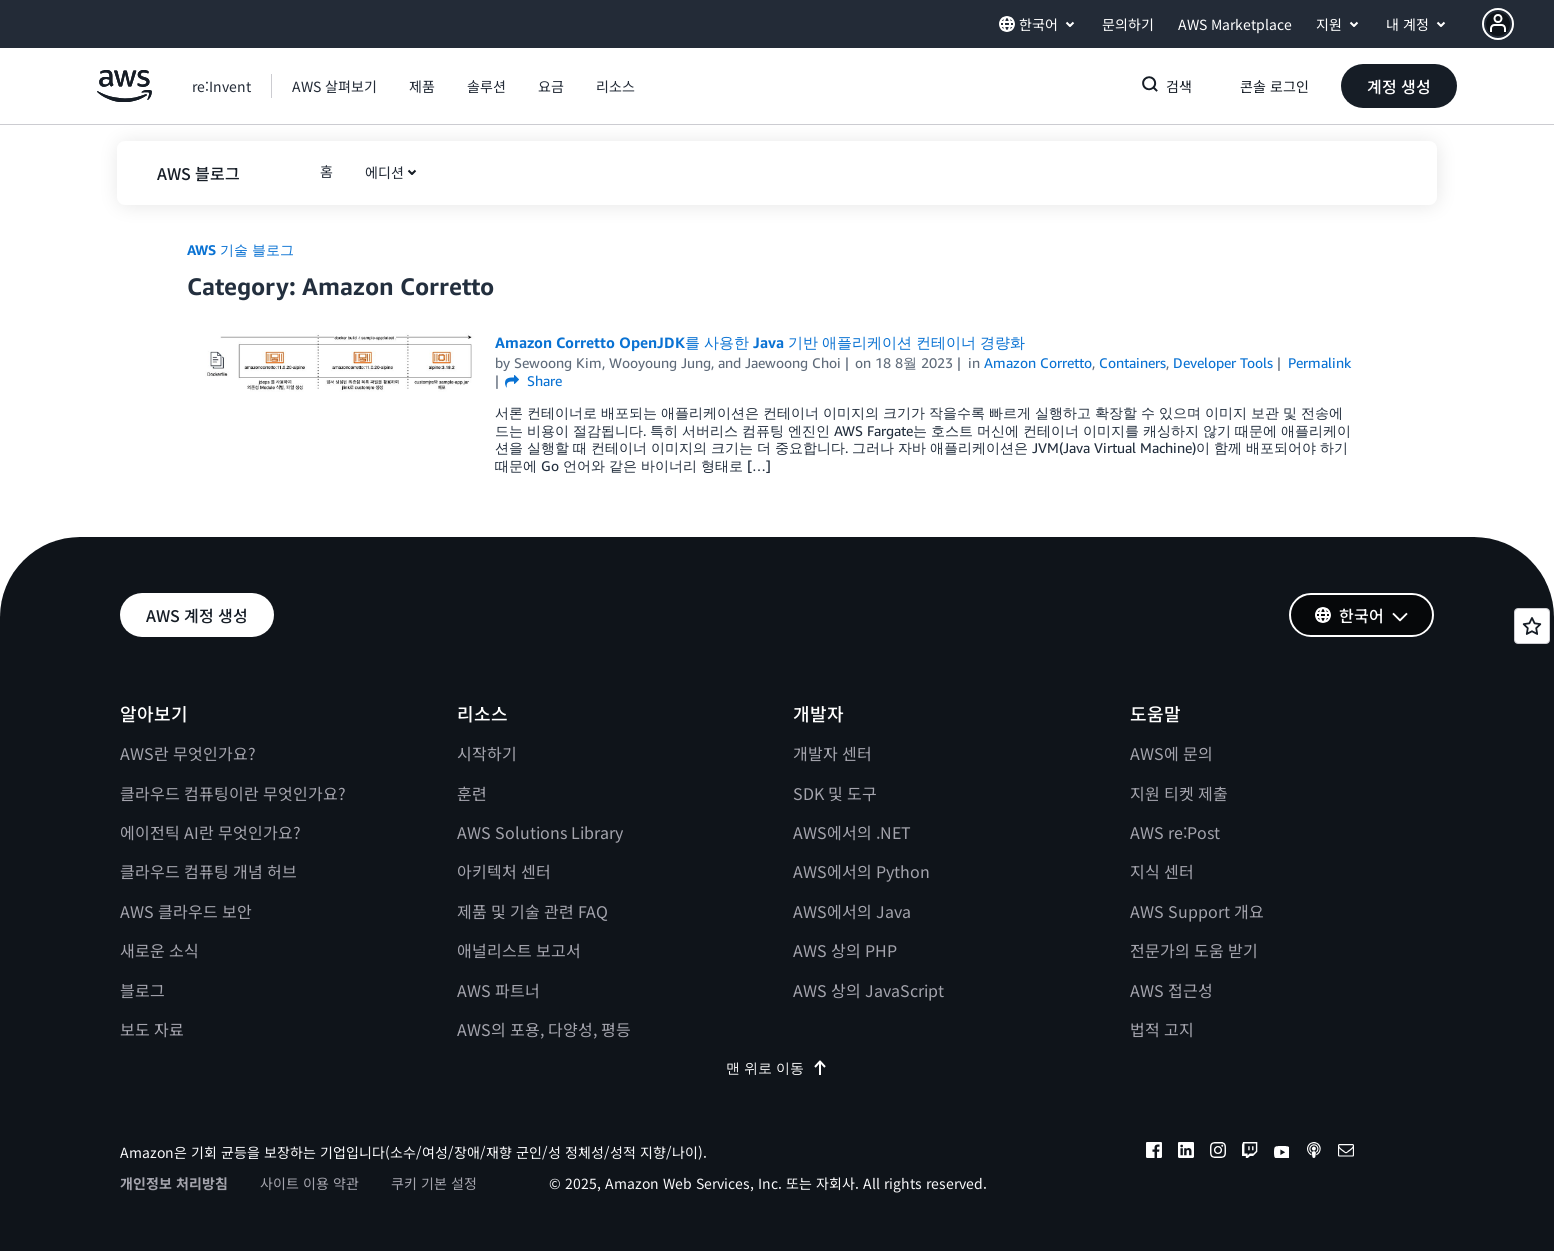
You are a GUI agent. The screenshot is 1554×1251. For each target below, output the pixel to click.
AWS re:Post (1175, 832)
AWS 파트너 (498, 990)
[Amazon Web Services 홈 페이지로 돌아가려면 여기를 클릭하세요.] (124, 96)
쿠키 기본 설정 (434, 1183)
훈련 (472, 793)
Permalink (1319, 362)
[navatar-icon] (1498, 24)
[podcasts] (1314, 1153)
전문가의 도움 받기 (1194, 950)
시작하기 (487, 753)
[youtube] (1282, 1153)
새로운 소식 (159, 950)
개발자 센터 (832, 753)
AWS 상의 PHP (845, 950)
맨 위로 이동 (777, 1067)
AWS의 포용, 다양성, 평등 (544, 1029)
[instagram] (1218, 1153)
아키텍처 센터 (504, 871)
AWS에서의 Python (861, 871)
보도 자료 (152, 1029)
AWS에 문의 (1171, 753)
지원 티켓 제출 (1179, 793)
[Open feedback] (1532, 626)
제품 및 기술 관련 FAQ (532, 911)
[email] (1346, 1153)
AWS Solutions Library (540, 832)
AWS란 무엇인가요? (188, 753)
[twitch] (1250, 1153)
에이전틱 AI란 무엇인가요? (210, 832)
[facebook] (1154, 1153)
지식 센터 (1162, 871)
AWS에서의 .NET (852, 832)
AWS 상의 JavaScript (868, 990)
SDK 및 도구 (835, 793)
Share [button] (533, 380)
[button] (1518, 24)
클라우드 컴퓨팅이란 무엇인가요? (233, 793)
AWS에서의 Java (852, 911)
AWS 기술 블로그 (240, 249)
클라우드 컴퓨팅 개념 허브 (208, 871)
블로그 (142, 990)
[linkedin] (1186, 1153)
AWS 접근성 (1171, 990)
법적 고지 (1162, 1029)
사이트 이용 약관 (309, 1183)
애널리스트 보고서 (519, 950)
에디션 (384, 172)
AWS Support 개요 (1197, 911)
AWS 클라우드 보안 (186, 911)
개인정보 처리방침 (174, 1183)
